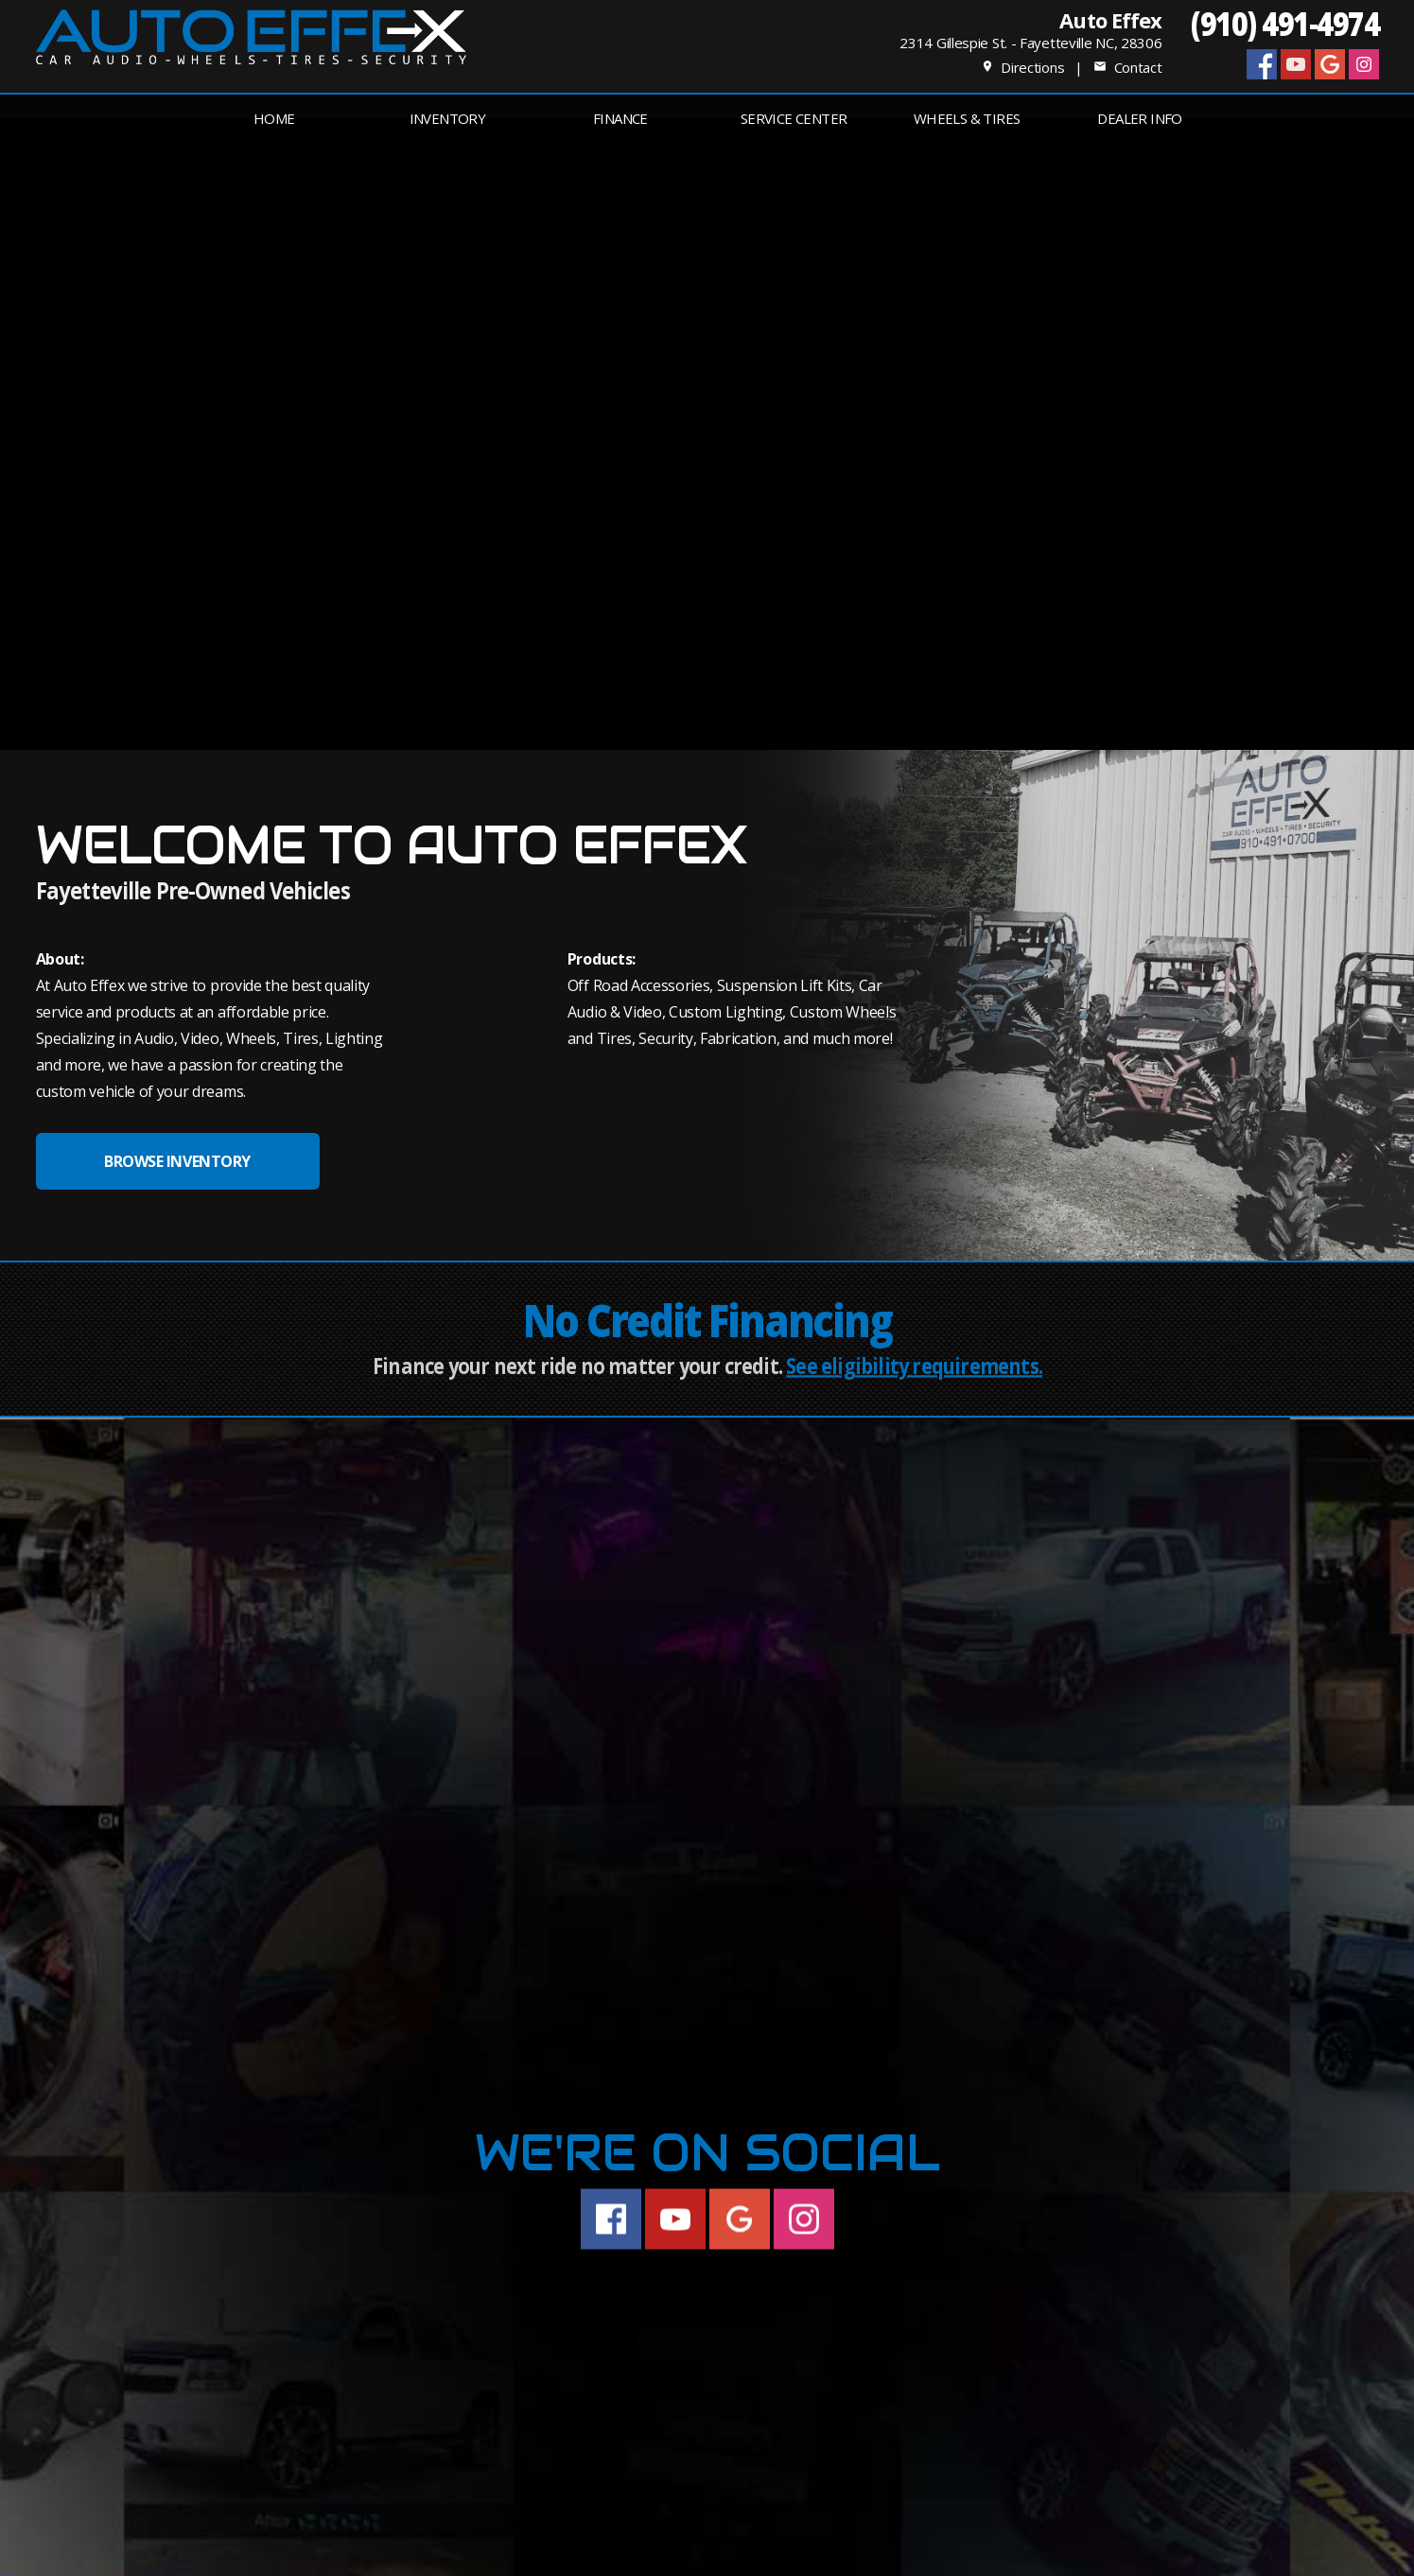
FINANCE (620, 118)
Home (274, 118)
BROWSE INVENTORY (177, 1161)
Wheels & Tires (967, 118)
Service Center (794, 118)
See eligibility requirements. (914, 1366)
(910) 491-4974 (1285, 23)
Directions (1022, 67)
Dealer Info (1139, 118)
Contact (1127, 67)
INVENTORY (448, 118)
